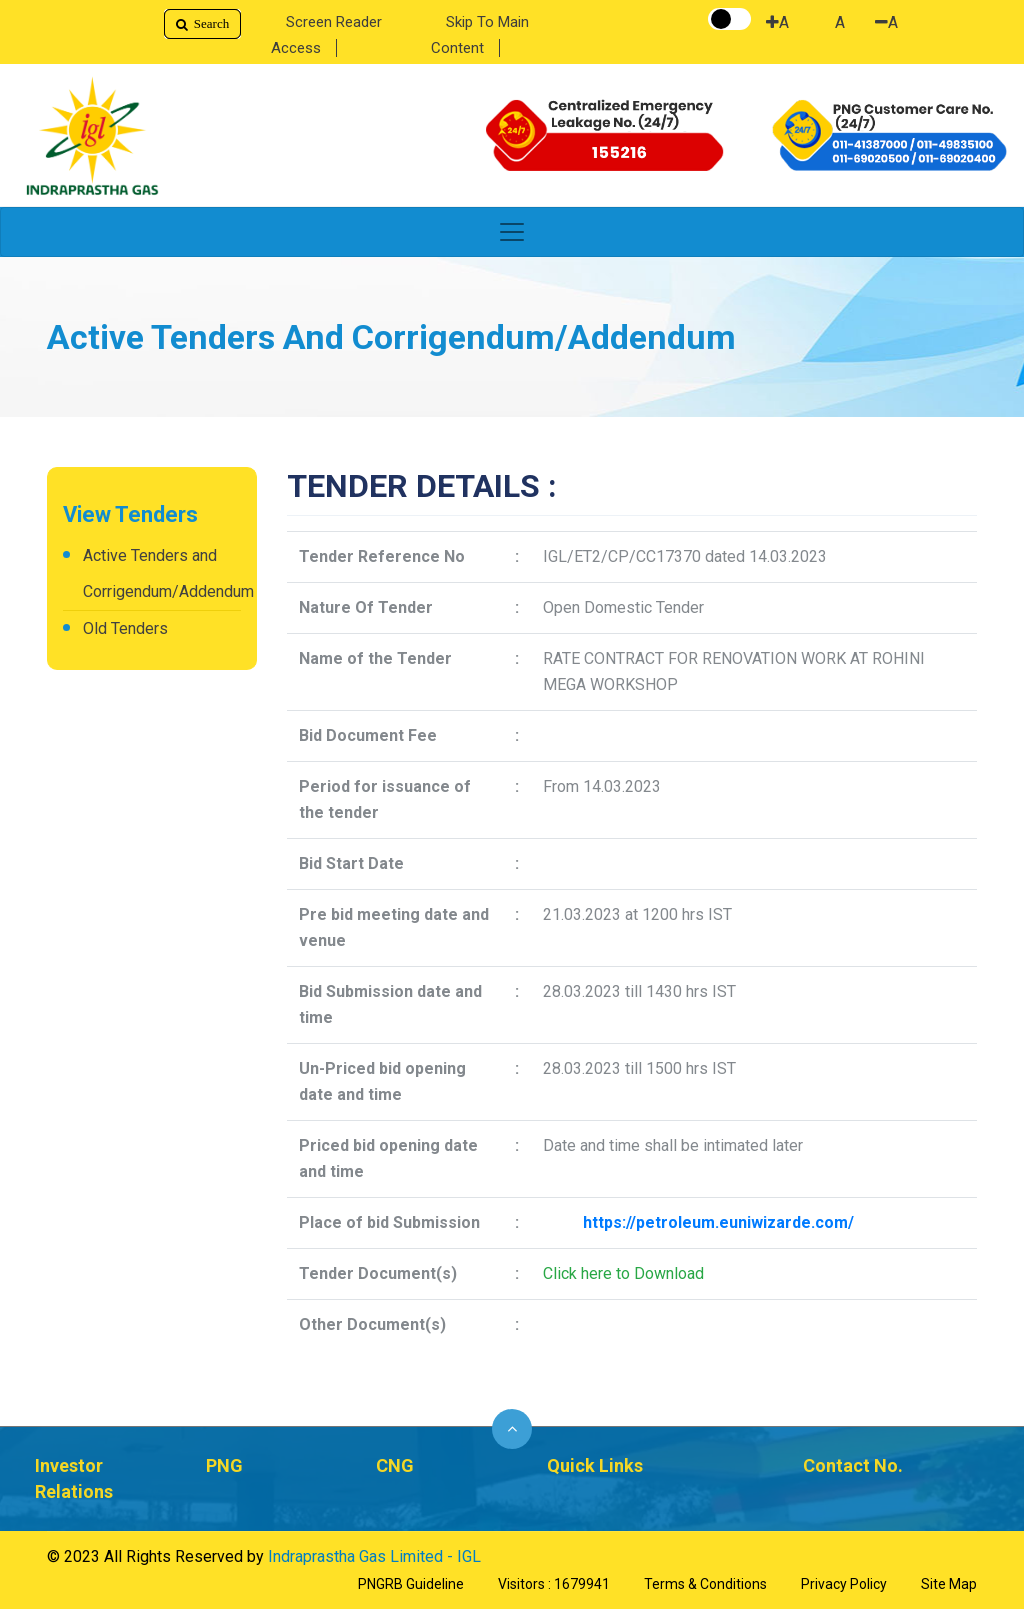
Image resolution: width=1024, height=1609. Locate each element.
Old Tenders (125, 628)
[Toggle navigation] (512, 232)
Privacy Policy (844, 1584)
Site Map (949, 1584)
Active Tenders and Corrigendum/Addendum (162, 573)
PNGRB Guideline (411, 1584)
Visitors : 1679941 (554, 1584)
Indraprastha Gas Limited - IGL (374, 1556)
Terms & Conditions (705, 1584)
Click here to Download (623, 1273)
